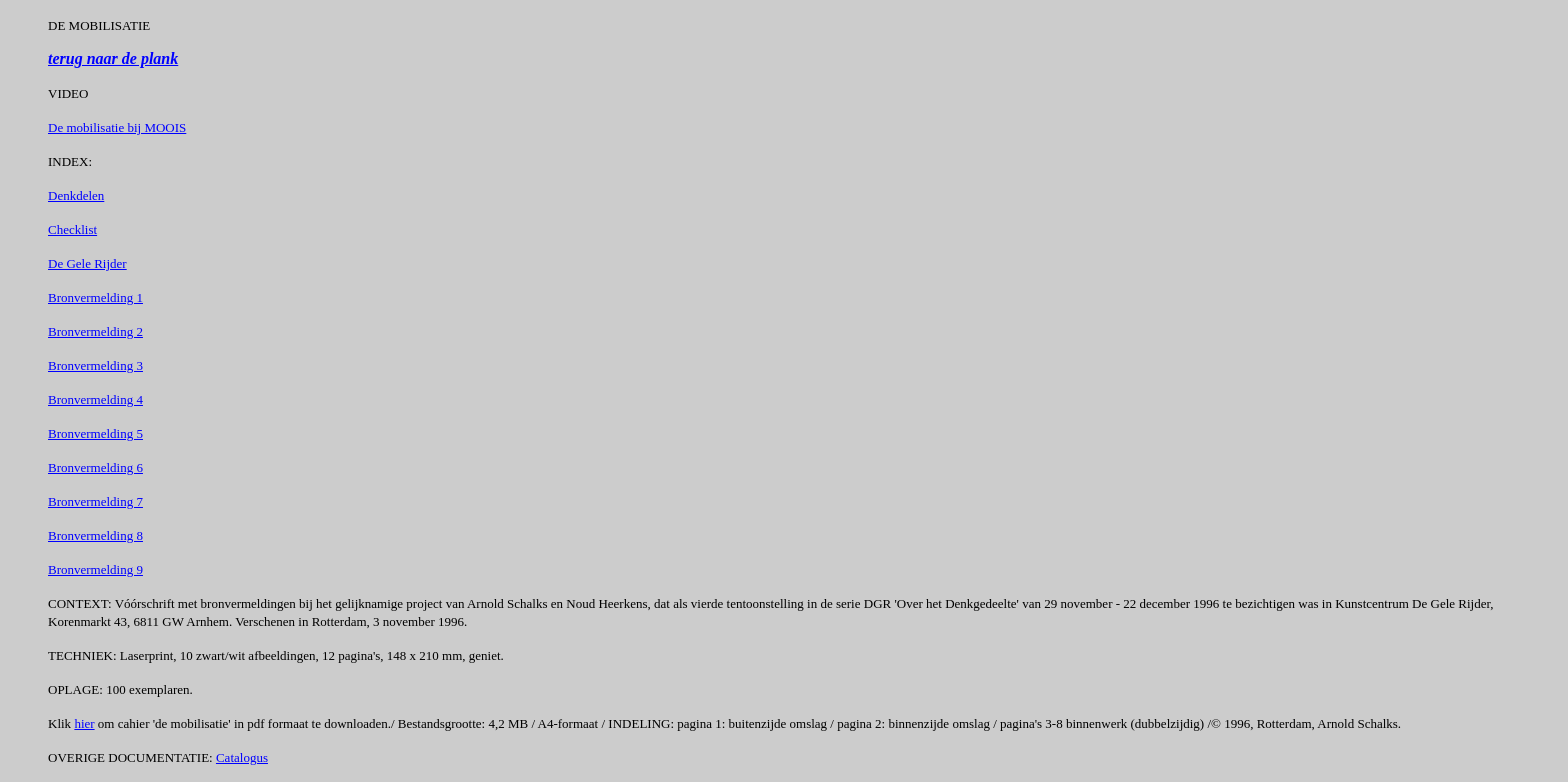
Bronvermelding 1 (95, 297)
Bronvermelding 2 (95, 331)
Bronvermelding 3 (95, 365)
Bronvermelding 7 (95, 501)
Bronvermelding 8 (95, 535)
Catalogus (242, 757)
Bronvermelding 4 (95, 399)
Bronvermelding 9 (95, 569)
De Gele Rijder (87, 263)
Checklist (72, 229)
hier (84, 723)
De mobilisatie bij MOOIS (117, 127)
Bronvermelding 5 (95, 433)
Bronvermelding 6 (95, 467)
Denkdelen (76, 195)
